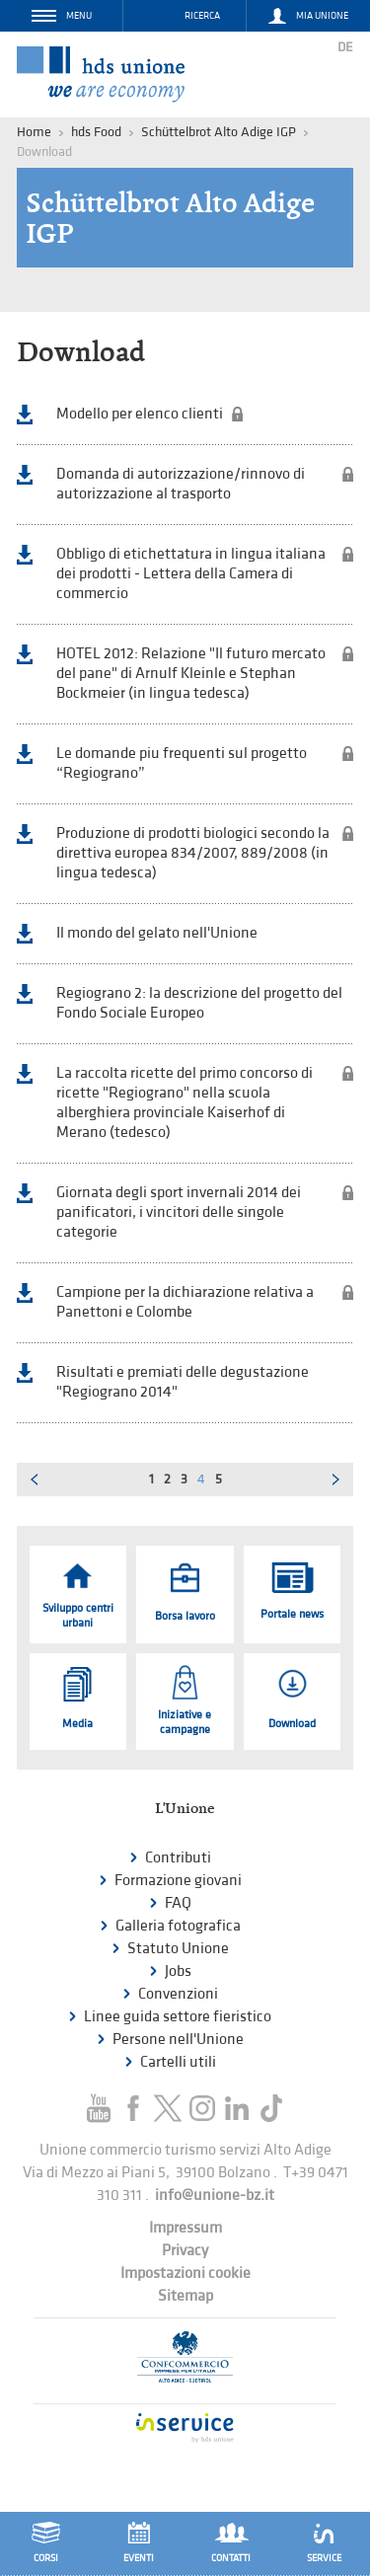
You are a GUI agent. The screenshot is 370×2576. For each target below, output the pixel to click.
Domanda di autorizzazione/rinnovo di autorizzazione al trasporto (180, 484)
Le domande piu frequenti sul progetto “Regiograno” (181, 763)
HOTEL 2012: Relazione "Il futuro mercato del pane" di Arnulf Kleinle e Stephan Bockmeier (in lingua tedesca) (191, 673)
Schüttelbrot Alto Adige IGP (218, 131)
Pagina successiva (336, 1479)
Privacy (185, 2250)
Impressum (185, 2228)
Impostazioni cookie (185, 2273)
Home (34, 131)
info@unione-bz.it (214, 2195)
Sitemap (185, 2296)
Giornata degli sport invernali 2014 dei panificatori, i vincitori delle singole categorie (178, 1212)
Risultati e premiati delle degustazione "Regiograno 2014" (182, 1382)
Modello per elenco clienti (139, 414)
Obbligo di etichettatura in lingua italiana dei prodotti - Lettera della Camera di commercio (191, 574)
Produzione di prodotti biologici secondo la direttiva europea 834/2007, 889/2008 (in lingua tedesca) (193, 853)
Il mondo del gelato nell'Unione (157, 933)
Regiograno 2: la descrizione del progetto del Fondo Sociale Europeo (199, 1003)
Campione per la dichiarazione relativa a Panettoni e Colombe (185, 1302)
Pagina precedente (33, 1479)
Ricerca (202, 16)
